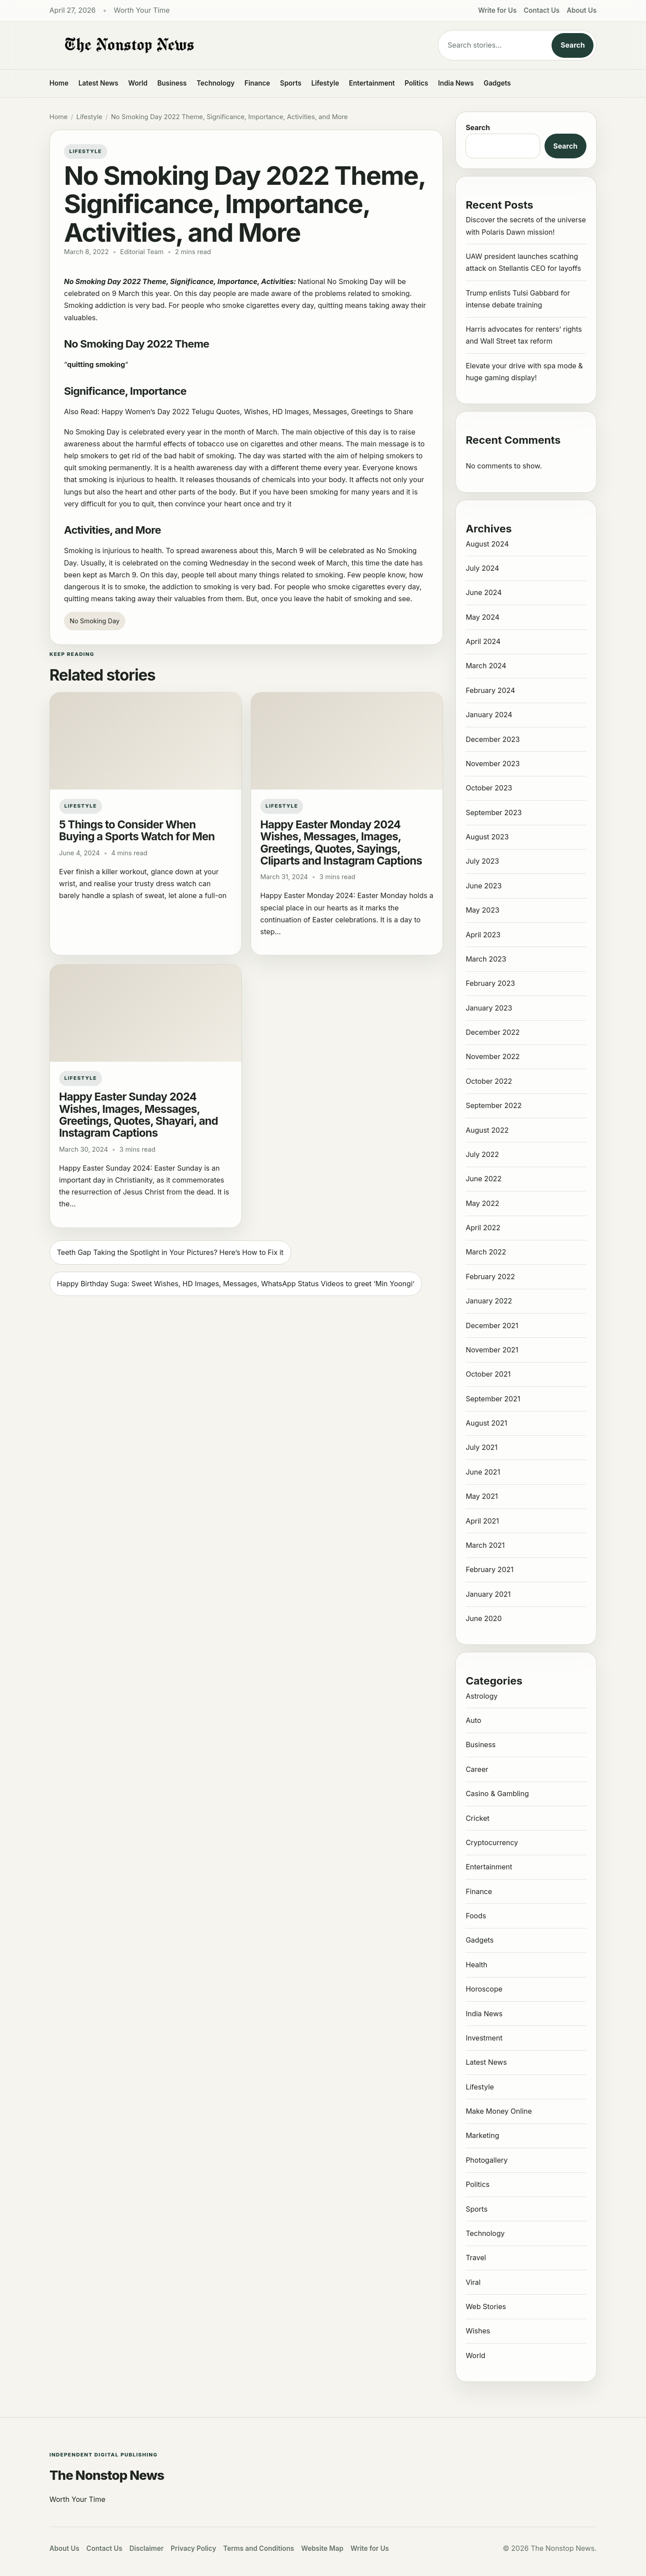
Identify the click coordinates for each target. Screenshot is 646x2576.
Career (477, 1769)
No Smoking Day (95, 621)
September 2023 (494, 812)
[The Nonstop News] (225, 45)
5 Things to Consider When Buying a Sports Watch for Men (137, 830)
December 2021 (492, 1325)
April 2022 (483, 1227)
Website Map (322, 2548)
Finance (257, 83)
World (137, 83)
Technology (216, 83)
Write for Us (497, 10)
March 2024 (486, 665)
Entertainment (372, 83)
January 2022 (489, 1300)
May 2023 (482, 910)
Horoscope (484, 1988)
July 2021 (481, 1447)
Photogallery (486, 2160)
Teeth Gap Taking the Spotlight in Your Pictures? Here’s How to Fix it (170, 1252)
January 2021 (488, 1594)
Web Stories (486, 2306)
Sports (291, 83)
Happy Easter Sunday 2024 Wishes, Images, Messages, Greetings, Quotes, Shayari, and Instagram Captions (138, 1114)
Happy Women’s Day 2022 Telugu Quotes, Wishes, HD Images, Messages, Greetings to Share (257, 411)
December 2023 (493, 739)
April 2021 (482, 1520)
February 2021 (489, 1569)
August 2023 (487, 836)
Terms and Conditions (258, 2548)
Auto (473, 1720)
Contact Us (542, 10)
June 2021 (483, 1472)
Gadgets (497, 83)
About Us (582, 10)
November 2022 (492, 1056)
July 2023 (482, 861)
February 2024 (490, 690)
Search (572, 45)
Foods (476, 1915)
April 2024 (483, 641)
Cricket (477, 1818)
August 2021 (486, 1423)
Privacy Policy (193, 2548)
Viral (473, 2282)
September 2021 (493, 1398)
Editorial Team (141, 252)
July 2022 (482, 1154)
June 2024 (484, 592)
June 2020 (484, 1618)
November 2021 (492, 1349)
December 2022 (492, 1032)
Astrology (481, 1696)
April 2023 (483, 934)
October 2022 (489, 1081)
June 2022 (483, 1178)
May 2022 (482, 1203)
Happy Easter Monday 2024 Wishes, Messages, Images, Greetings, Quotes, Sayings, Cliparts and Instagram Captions (341, 842)
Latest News (98, 83)
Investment (484, 2037)
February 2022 (490, 1276)
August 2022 (487, 1130)
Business (172, 83)
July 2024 (482, 568)
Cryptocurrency (492, 1842)
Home (58, 83)
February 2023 (490, 983)
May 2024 (482, 617)
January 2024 (489, 714)
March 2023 (486, 959)
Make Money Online (499, 2111)
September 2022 (494, 1105)
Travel (476, 2257)
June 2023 (483, 885)
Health (476, 1964)
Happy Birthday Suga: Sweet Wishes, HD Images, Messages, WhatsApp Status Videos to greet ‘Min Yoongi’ (235, 1283)
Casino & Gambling (497, 1793)
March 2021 (485, 1545)
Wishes (478, 2330)
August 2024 (487, 543)
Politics (416, 83)
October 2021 (488, 1374)
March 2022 (486, 1251)
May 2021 (482, 1496)
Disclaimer (146, 2548)
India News (456, 83)
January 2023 (489, 1007)
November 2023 (493, 763)
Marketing (482, 2135)
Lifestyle (325, 83)
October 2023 (489, 787)
